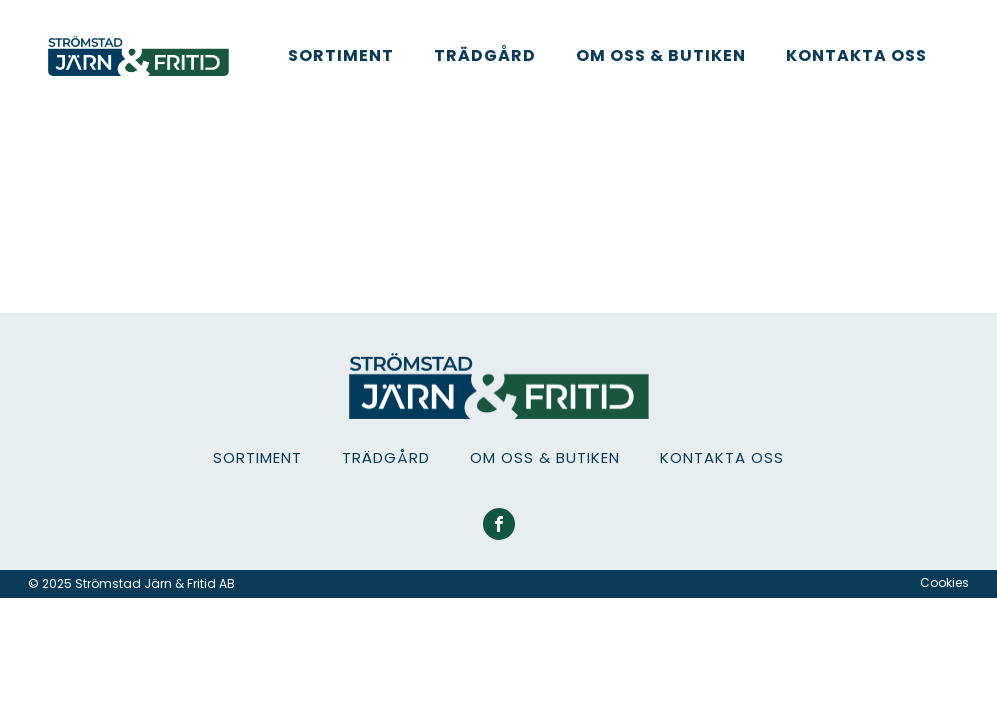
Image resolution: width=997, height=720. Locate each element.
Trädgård (485, 55)
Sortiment (341, 55)
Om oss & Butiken (661, 55)
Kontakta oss (856, 55)
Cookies (944, 583)
